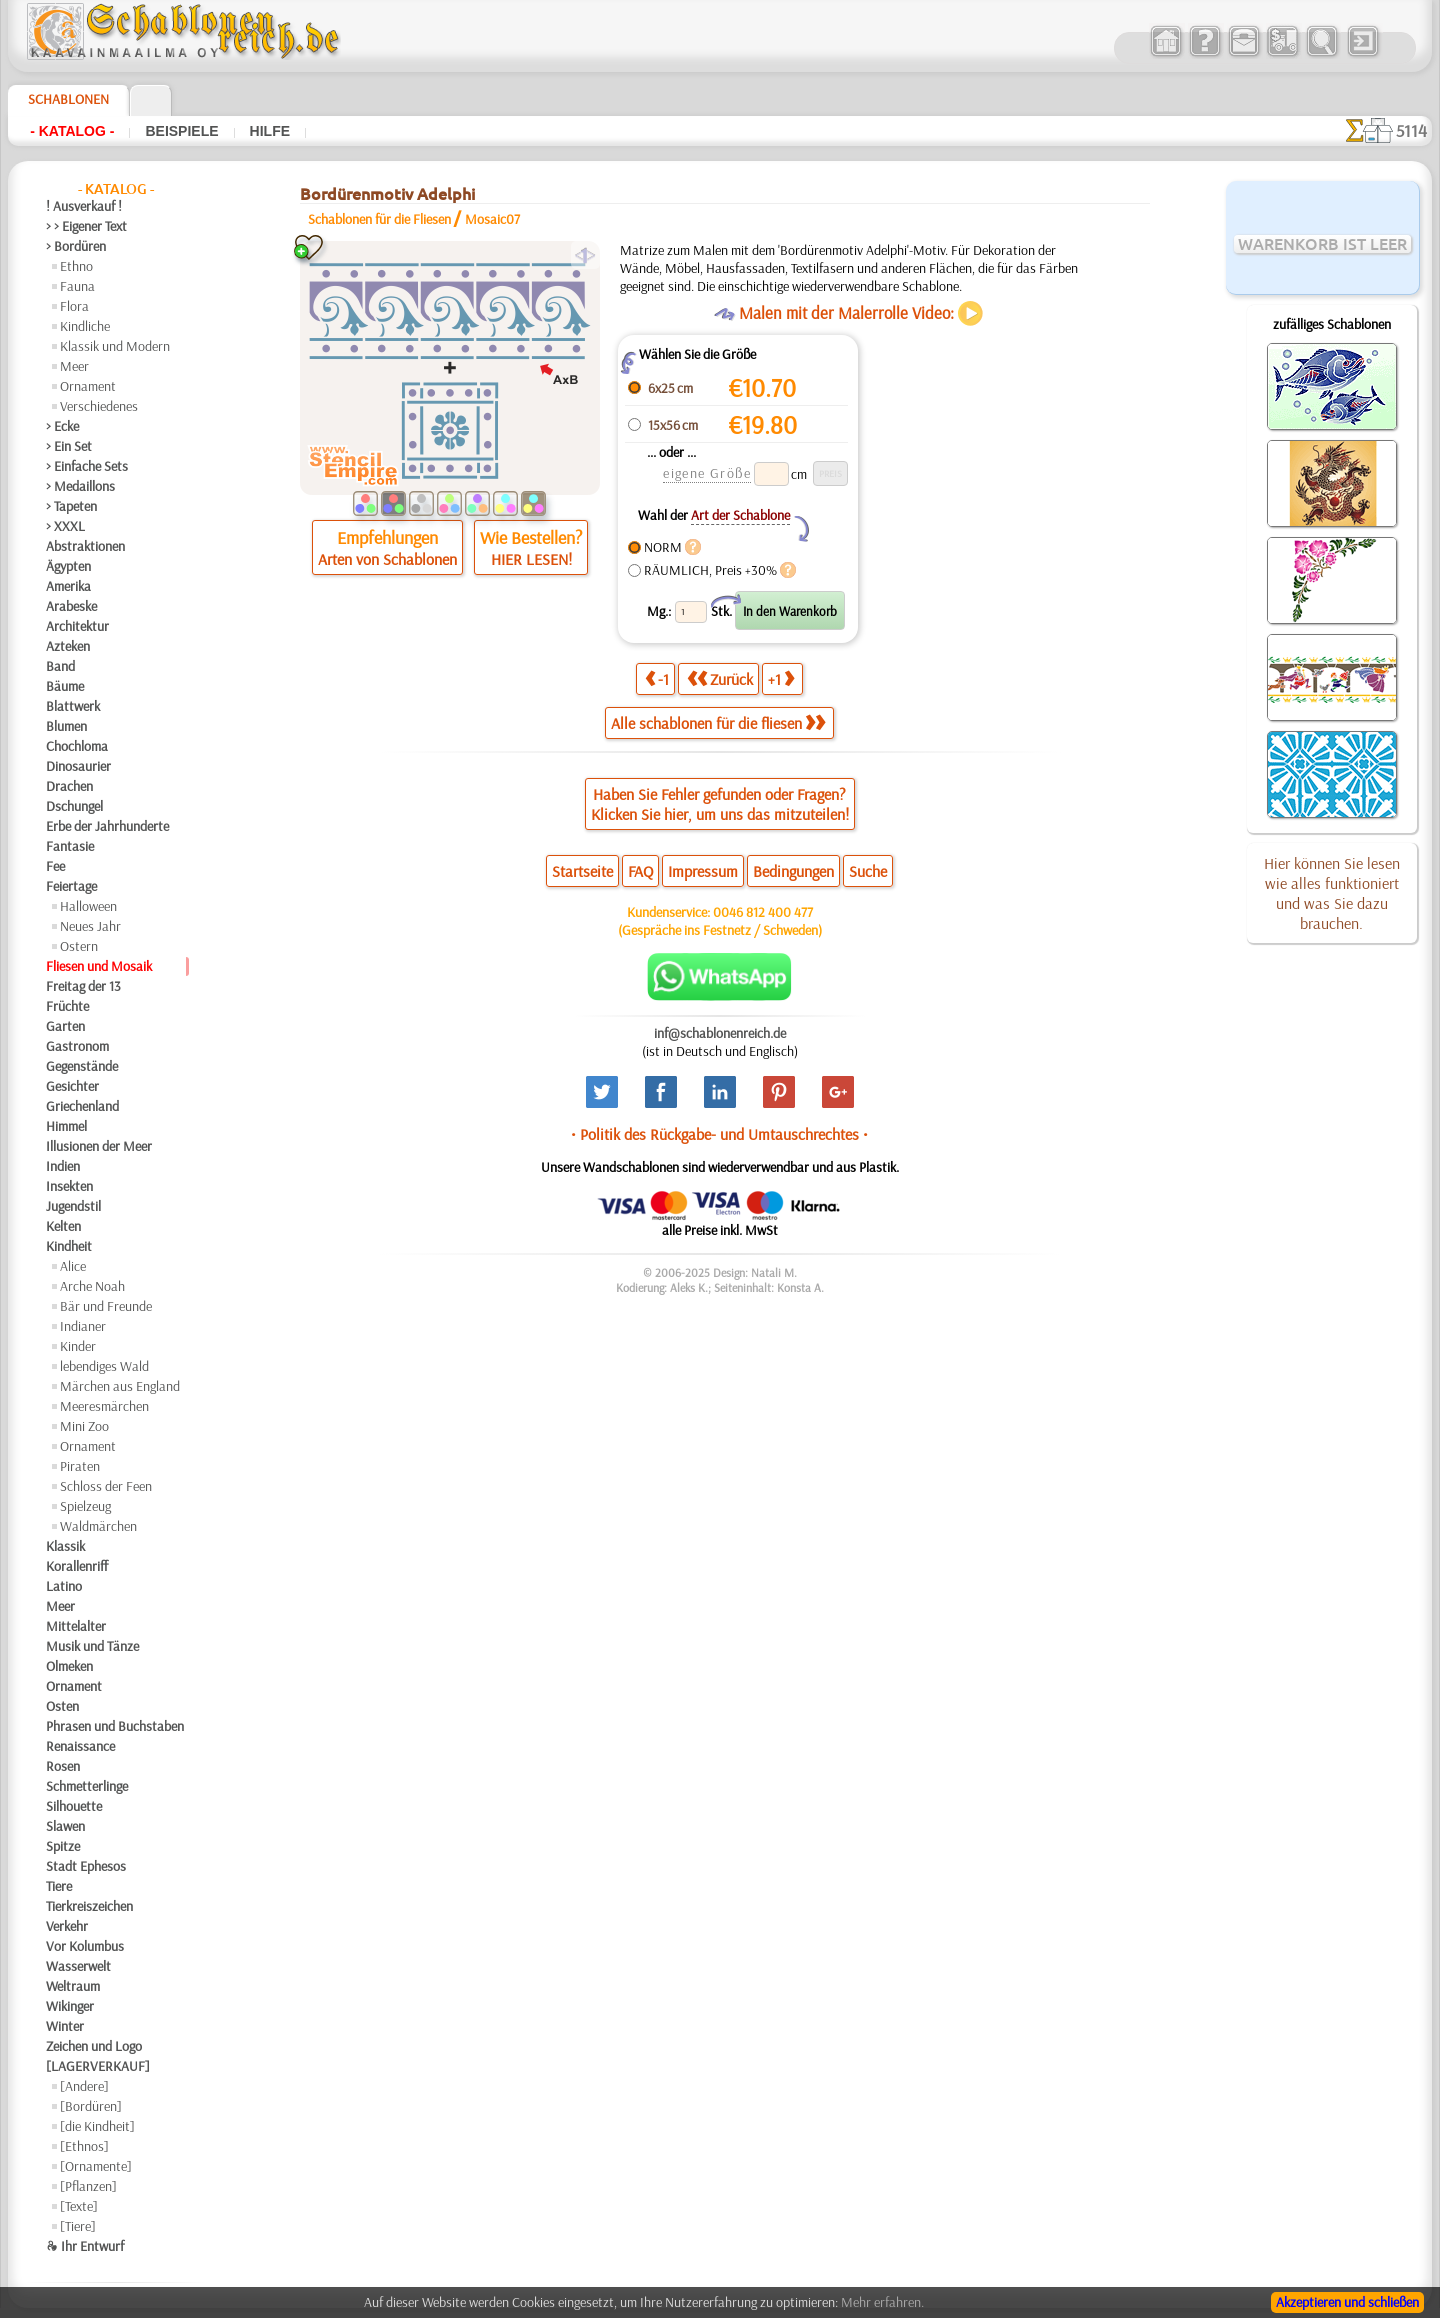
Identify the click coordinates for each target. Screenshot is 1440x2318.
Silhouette (74, 1806)
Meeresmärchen (104, 1406)
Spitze (63, 1846)
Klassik (65, 1546)
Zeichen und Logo (94, 2046)
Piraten (80, 1466)
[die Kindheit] (97, 2126)
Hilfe (270, 131)
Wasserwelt (78, 1966)
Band (60, 666)
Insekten (69, 1186)
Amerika (68, 586)
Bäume (65, 686)
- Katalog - (72, 131)
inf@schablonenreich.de (720, 1033)
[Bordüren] (91, 2106)
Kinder (78, 1346)
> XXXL (65, 526)
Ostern (79, 946)
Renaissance (80, 1746)
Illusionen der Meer (99, 1146)
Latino (64, 1586)
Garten (65, 1026)
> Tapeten (71, 506)
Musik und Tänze (92, 1646)
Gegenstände (82, 1066)
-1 (657, 678)
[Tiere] (78, 2226)
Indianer (83, 1326)
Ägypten (68, 566)
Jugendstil (73, 1206)
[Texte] (79, 2206)
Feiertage (71, 886)
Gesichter (72, 1086)
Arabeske (71, 606)
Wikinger (70, 2006)
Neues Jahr (90, 926)
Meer (74, 366)
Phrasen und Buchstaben (115, 1726)
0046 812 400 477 (763, 912)
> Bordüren (76, 246)
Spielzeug (85, 1506)
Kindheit (69, 1246)
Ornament (88, 386)
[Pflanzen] (88, 2186)
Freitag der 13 (83, 986)
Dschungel (74, 806)
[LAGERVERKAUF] (98, 2066)
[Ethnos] (84, 2146)
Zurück (720, 678)
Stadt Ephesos (86, 1866)
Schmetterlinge (87, 1786)
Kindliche (85, 326)
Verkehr (67, 1926)
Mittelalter (76, 1626)
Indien (63, 1166)
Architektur (77, 626)
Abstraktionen (85, 546)
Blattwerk (73, 706)
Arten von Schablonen (387, 559)
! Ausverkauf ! (84, 206)
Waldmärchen (98, 1526)
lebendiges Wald (104, 1366)
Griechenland (82, 1106)
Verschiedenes (99, 406)
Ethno (76, 266)
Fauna (77, 286)
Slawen (65, 1826)
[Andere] (84, 2086)
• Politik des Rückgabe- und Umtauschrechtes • (719, 1134)
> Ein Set (69, 446)
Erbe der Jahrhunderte (107, 826)
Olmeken (69, 1666)
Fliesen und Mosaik (99, 966)
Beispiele (181, 131)
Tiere (59, 1886)
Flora (74, 306)
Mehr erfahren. (882, 2302)
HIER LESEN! (531, 559)
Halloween (88, 906)
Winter (65, 2026)
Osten (62, 1706)
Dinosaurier (78, 766)
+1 (781, 678)
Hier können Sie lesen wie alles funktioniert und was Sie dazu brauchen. (1332, 893)
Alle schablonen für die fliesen (718, 723)
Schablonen (68, 99)
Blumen (66, 726)
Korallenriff (77, 1566)
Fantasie (70, 846)
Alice (73, 1266)
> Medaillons (80, 486)
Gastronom (77, 1046)
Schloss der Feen (106, 1486)
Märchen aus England (120, 1386)
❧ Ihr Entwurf (85, 2246)
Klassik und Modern (115, 346)
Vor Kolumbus (85, 1946)
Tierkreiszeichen (89, 1906)
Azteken (68, 646)
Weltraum (73, 1986)
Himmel (66, 1126)
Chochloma (77, 746)
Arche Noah (92, 1286)
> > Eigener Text (86, 226)
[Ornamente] (96, 2166)
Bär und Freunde (106, 1306)
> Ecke (62, 426)
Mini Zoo (84, 1426)
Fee (55, 866)
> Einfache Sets (87, 466)
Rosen (63, 1766)
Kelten (63, 1226)
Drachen (69, 786)
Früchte (67, 1006)
